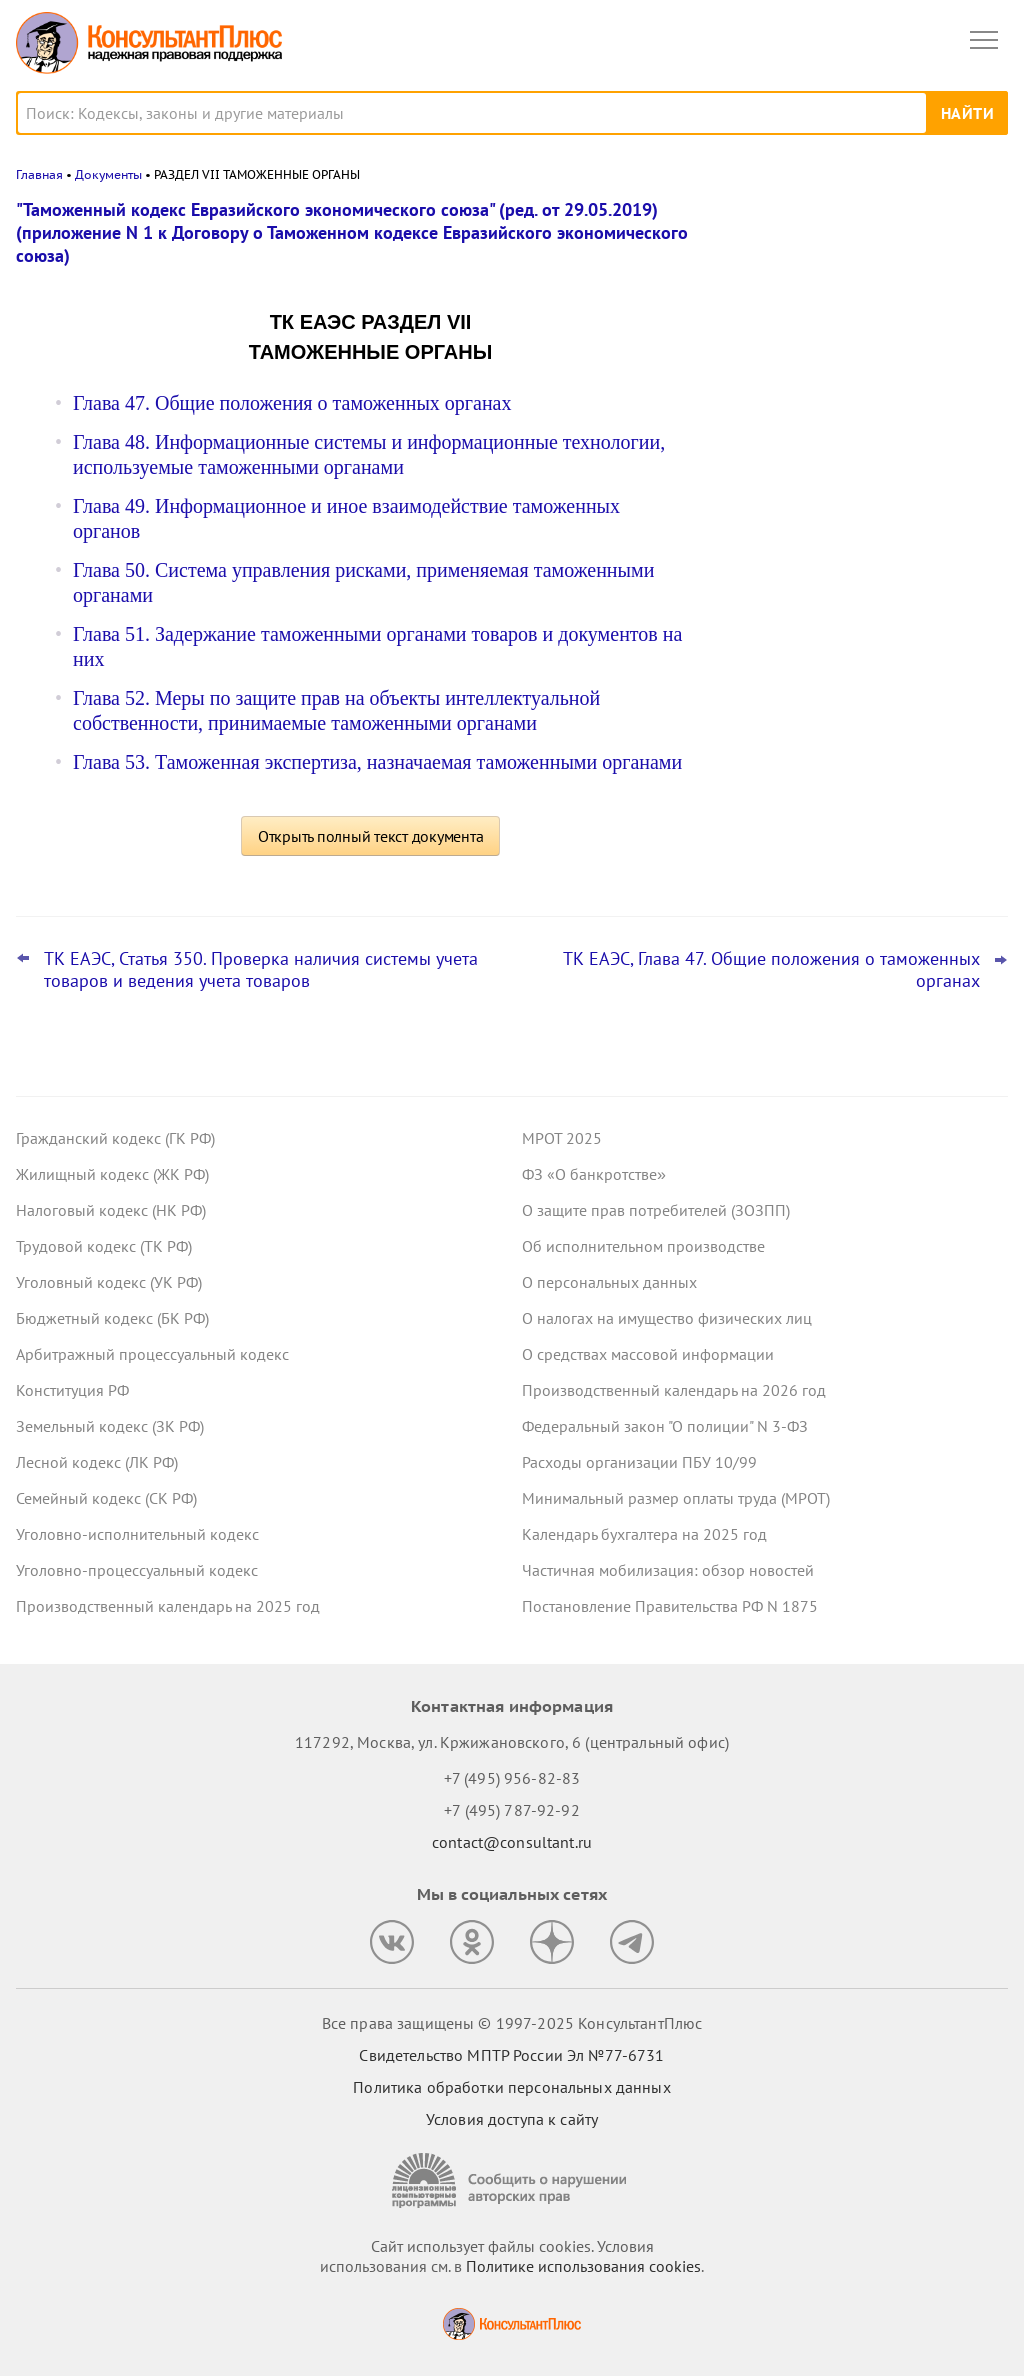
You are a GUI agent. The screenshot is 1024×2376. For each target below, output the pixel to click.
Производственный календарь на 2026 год (674, 1390)
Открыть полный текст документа (371, 836)
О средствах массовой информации (648, 1354)
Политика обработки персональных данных (511, 2087)
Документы (108, 174)
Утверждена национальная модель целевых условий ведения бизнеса (846, 521)
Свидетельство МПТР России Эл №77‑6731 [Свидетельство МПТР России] (511, 2055)
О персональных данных (609, 1282)
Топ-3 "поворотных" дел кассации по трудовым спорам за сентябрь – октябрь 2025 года (850, 421)
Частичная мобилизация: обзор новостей (668, 1570)
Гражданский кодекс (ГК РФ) (115, 1138)
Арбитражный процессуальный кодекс (152, 1354)
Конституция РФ (72, 1390)
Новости (799, 222)
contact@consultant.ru (512, 1842)
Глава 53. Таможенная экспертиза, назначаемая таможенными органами (377, 762)
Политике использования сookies (583, 2266)
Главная (39, 174)
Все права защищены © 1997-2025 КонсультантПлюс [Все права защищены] (512, 2023)
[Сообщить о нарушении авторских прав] (512, 2180)
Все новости (770, 684)
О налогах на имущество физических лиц (667, 1318)
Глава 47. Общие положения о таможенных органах (292, 403)
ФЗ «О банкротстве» (594, 1174)
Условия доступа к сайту (512, 2119)
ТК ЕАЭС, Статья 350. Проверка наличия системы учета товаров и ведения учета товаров (261, 970)
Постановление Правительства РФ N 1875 (670, 1606)
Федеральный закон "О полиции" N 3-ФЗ (665, 1426)
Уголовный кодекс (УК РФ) (109, 1282)
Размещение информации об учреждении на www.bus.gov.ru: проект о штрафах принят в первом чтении (858, 313)
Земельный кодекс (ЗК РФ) (110, 1426)
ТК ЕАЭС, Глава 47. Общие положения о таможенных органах (771, 970)
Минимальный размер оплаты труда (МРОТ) (676, 1498)
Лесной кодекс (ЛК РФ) (97, 1462)
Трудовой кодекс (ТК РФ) (104, 1246)
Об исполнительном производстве (643, 1246)
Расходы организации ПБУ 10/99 (639, 1462)
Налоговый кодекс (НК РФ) (111, 1210)
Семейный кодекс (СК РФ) (106, 1498)
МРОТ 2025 (562, 1138)
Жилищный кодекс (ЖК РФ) (112, 1174)
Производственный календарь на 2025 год (168, 1606)
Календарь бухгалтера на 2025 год (644, 1534)
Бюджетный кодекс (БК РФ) (112, 1318)
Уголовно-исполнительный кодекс (137, 1534)
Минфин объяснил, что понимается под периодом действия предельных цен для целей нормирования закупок (859, 619)
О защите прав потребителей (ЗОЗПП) (656, 1210)
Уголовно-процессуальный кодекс (137, 1570)
